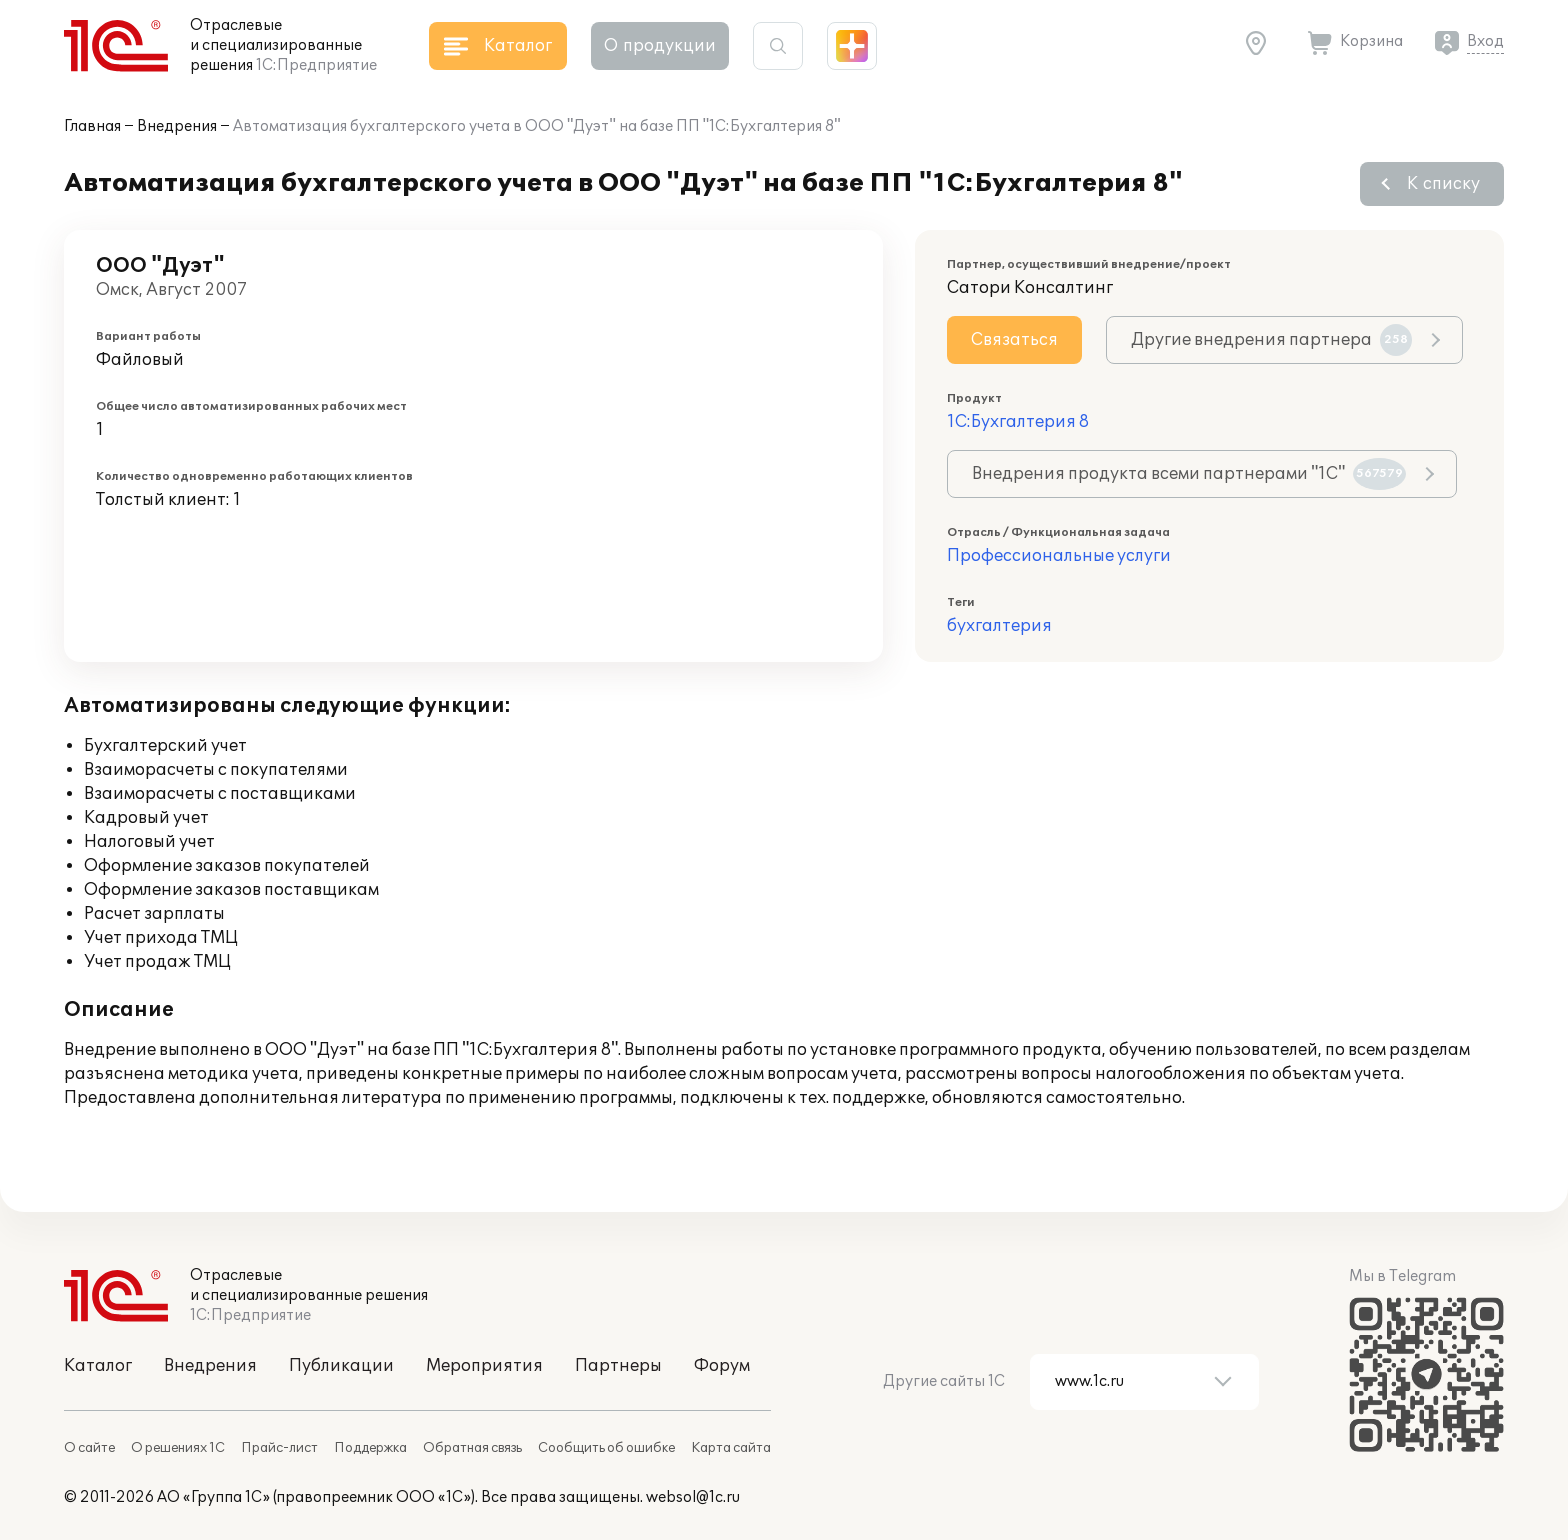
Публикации (341, 1366)
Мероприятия (484, 1366)
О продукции (660, 46)
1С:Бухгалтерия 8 (1018, 422)
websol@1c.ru (693, 1497)
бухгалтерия (999, 626)
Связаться (1014, 340)
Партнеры (618, 1366)
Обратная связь (472, 1448)
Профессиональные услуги (1059, 556)
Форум (722, 1366)
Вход (1485, 41)
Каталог (98, 1366)
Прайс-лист (279, 1448)
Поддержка (370, 1448)
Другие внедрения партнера (1271, 340)
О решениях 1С (178, 1448)
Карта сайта (731, 1448)
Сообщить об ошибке (606, 1448)
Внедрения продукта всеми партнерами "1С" (1189, 474)
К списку (1443, 184)
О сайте (89, 1448)
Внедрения (177, 126)
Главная (92, 126)
